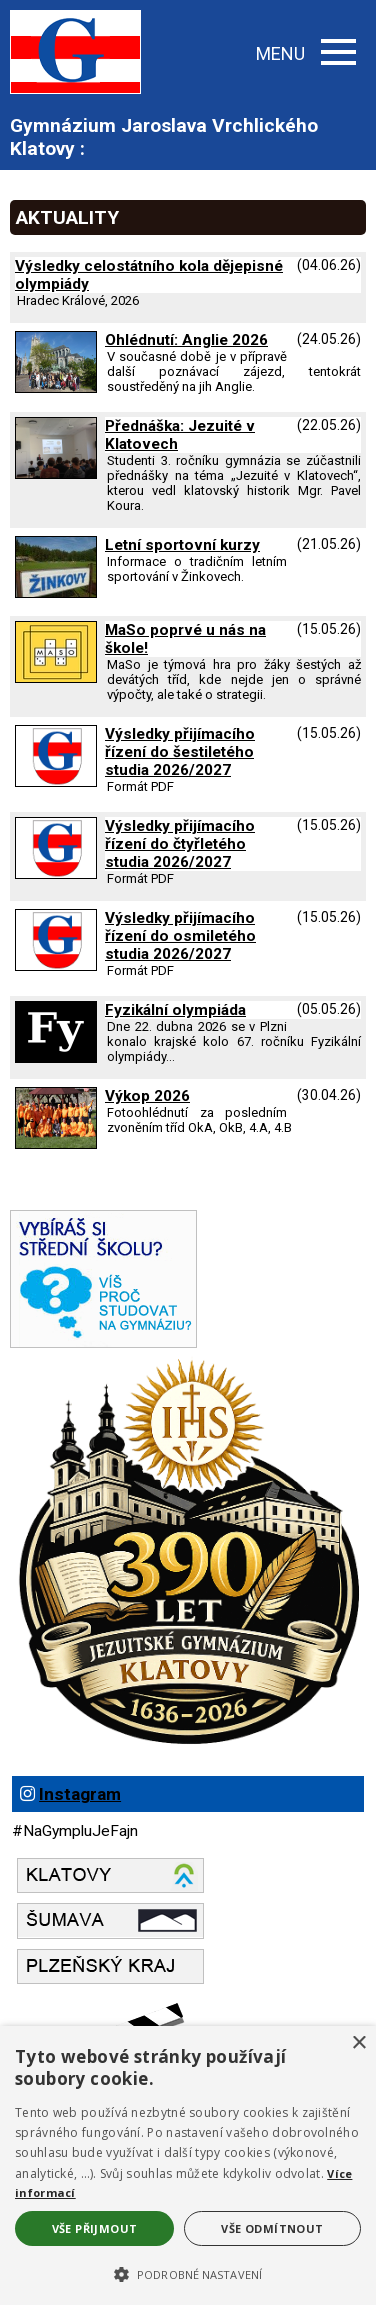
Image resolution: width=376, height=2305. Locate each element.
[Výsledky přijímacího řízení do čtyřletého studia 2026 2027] (56, 874)
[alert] (188, 2165)
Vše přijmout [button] (95, 2228)
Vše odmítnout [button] (272, 2228)
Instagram (80, 1794)
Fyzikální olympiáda (175, 1010)
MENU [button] (306, 53)
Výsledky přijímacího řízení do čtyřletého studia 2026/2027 (180, 844)
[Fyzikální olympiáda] (56, 1058)
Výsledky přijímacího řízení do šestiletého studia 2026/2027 (180, 752)
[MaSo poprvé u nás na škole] (56, 678)
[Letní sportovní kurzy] (56, 593)
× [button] (358, 2043)
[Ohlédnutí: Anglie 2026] (56, 388)
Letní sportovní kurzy (182, 545)
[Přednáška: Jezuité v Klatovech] (56, 474)
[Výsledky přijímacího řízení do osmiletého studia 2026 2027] (56, 966)
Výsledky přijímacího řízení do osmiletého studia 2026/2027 (180, 936)
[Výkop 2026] (56, 1144)
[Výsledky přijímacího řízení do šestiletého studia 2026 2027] (56, 782)
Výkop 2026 (147, 1096)
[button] (188, 2273)
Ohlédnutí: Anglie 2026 (186, 340)
